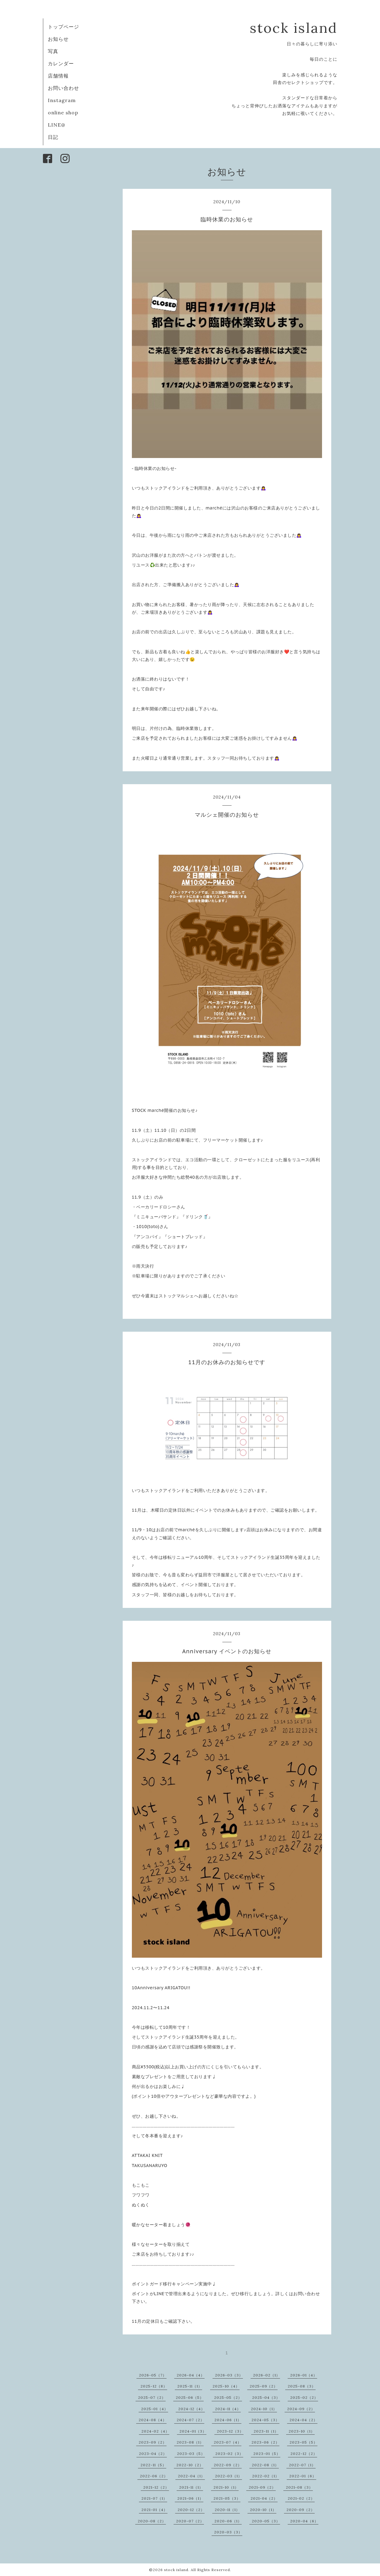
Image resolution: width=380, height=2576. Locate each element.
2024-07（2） (190, 2420)
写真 (53, 51)
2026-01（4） (303, 2375)
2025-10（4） (226, 2386)
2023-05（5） (303, 2442)
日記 (53, 137)
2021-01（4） (154, 2509)
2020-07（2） (190, 2521)
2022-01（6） (302, 2476)
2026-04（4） (191, 2375)
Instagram (62, 100)
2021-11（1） (191, 2487)
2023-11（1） (266, 2431)
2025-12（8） (153, 2386)
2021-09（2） (262, 2487)
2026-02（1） (266, 2375)
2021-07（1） (154, 2498)
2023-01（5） (266, 2453)
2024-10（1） (264, 2408)
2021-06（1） (190, 2498)
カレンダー (61, 63)
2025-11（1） (189, 2386)
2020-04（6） (304, 2521)
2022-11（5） (153, 2465)
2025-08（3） (302, 2386)
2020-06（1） (228, 2521)
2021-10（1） (226, 2487)
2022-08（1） (265, 2465)
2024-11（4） (228, 2408)
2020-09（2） (300, 2509)
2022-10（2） (189, 2465)
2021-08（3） (299, 2487)
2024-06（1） (227, 2420)
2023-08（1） (190, 2442)
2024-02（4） (155, 2431)
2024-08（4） (153, 2420)
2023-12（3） (230, 2431)
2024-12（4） (191, 2408)
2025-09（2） (264, 2386)
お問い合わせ (63, 88)
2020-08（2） (152, 2521)
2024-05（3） (265, 2420)
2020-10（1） (263, 2509)
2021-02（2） (301, 2498)
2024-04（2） (303, 2420)
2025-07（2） (152, 2397)
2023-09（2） (153, 2442)
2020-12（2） (191, 2509)
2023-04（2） (153, 2453)
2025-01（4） (154, 2408)
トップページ (63, 27)
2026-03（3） (229, 2375)
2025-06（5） (190, 2397)
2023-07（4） (227, 2442)
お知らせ (58, 39)
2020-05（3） (266, 2521)
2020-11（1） (227, 2509)
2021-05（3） (226, 2498)
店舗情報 (58, 76)
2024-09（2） (301, 2408)
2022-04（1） (191, 2476)
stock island (293, 27)
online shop (63, 112)
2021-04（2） (264, 2498)
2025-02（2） (304, 2397)
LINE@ (56, 125)
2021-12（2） (156, 2487)
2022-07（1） (302, 2465)
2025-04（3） (266, 2397)
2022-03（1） (228, 2476)
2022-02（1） (265, 2476)
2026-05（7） (153, 2375)
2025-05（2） (228, 2397)
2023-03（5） (191, 2453)
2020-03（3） (228, 2532)
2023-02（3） (229, 2453)
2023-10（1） (302, 2431)
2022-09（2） (228, 2465)
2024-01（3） (192, 2431)
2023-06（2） (265, 2442)
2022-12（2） (303, 2453)
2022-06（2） (154, 2476)
